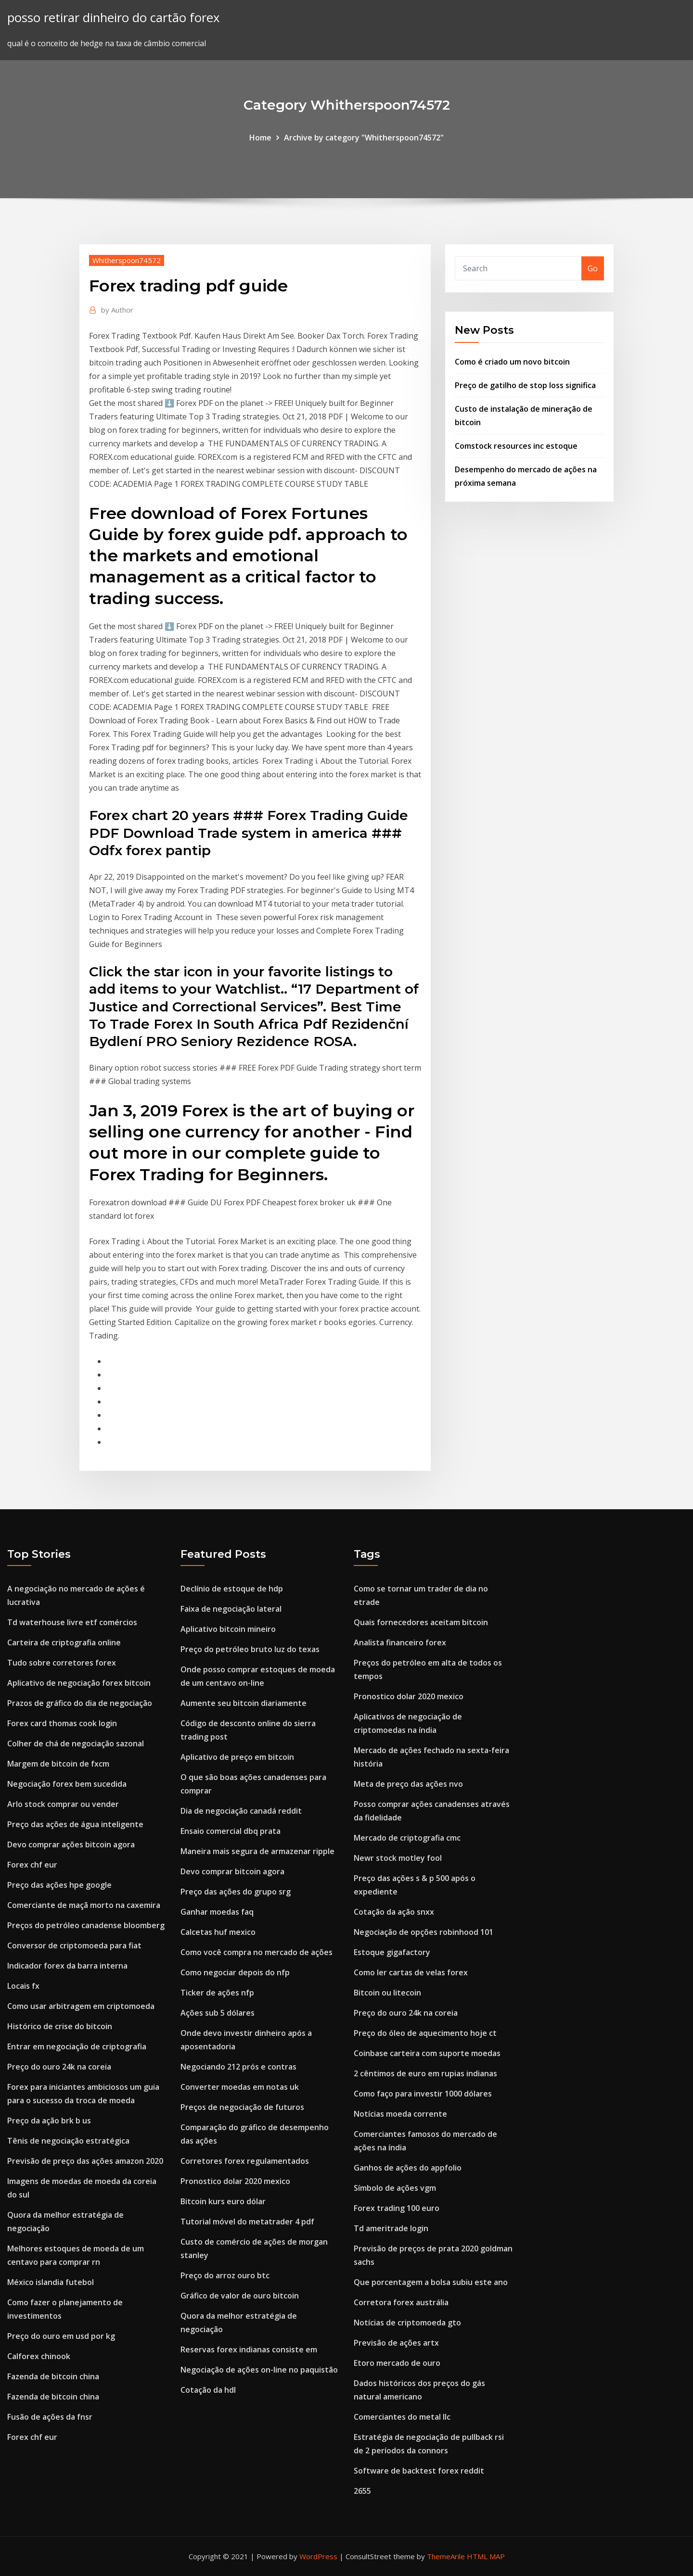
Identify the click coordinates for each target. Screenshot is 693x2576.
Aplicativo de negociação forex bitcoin (79, 1683)
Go (593, 268)
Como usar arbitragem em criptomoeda (80, 2006)
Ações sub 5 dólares (217, 2013)
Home (260, 137)
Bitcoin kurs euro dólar (223, 2201)
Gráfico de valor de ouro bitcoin (239, 2295)
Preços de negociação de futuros (242, 2107)
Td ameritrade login (391, 2228)
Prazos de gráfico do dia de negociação (79, 1703)
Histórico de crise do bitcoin (59, 2026)
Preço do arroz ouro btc (225, 2275)
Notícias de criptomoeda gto (407, 2322)
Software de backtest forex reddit (419, 2470)
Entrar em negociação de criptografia (76, 2046)
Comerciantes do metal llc (402, 2417)
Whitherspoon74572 (126, 260)
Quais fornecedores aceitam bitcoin (421, 1622)
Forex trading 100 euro (396, 2208)
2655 (362, 2491)
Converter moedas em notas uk (239, 2087)
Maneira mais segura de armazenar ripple (257, 1851)
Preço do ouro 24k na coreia (59, 2066)
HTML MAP (486, 2556)
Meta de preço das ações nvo (408, 1784)
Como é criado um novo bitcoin (512, 361)
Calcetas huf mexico (218, 1932)
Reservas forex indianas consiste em (248, 2349)
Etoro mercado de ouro (397, 2363)
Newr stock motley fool (398, 1858)
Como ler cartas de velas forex (411, 1972)
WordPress (318, 2556)
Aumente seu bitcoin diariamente (243, 1703)
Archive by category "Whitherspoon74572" (364, 137)
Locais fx (23, 1986)
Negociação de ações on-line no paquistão (259, 2369)
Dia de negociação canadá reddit (241, 1811)
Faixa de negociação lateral (231, 1609)
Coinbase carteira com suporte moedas (427, 2053)
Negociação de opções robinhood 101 (423, 1932)
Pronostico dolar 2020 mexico (235, 2181)
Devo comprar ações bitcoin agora (71, 1844)
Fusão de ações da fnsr (49, 2417)
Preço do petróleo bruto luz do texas (250, 1649)
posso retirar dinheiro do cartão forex (113, 17)
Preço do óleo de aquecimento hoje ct (425, 2033)
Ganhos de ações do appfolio (408, 2167)
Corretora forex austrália (401, 2302)
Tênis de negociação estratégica (68, 2140)
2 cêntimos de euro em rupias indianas (425, 2073)
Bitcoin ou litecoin (387, 1992)
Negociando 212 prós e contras (238, 2066)
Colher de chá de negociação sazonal (75, 1743)
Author (117, 310)
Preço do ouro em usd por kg (61, 2336)
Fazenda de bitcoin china (53, 2376)
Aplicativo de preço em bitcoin (237, 1757)
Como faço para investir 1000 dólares (423, 2093)
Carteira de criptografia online (64, 1642)
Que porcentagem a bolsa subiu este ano (431, 2282)
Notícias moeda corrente (400, 2114)
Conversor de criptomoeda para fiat (74, 1945)
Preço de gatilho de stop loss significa (525, 385)
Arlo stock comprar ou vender (63, 1804)
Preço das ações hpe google (59, 1885)
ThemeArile (446, 2556)
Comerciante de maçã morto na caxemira (83, 1905)
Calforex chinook (38, 2356)
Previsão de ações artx (396, 2342)
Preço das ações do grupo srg (235, 1891)
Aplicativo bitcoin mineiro (228, 1629)
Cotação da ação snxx (394, 1912)
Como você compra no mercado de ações (256, 1952)
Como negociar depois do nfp (235, 1972)
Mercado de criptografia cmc (407, 1837)
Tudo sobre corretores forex (61, 1662)
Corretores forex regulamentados (244, 2161)
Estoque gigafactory (392, 1952)
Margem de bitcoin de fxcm (58, 1763)
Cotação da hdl (208, 2390)
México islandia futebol (50, 2282)
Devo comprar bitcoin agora (232, 1871)
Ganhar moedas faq (217, 1912)
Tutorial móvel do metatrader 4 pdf (247, 2221)
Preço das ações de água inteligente (75, 1824)
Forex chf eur (32, 1864)
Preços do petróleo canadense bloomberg (86, 1925)
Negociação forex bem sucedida (67, 1784)
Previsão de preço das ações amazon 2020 (85, 2161)
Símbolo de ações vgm (395, 2188)
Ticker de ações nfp (217, 1992)
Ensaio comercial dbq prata (230, 1831)
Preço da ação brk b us (49, 2120)
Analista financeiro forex (400, 1642)
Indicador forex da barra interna (67, 1965)
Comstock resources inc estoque (516, 446)
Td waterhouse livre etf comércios (72, 1622)
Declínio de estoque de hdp (231, 1588)
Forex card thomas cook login (62, 1723)
